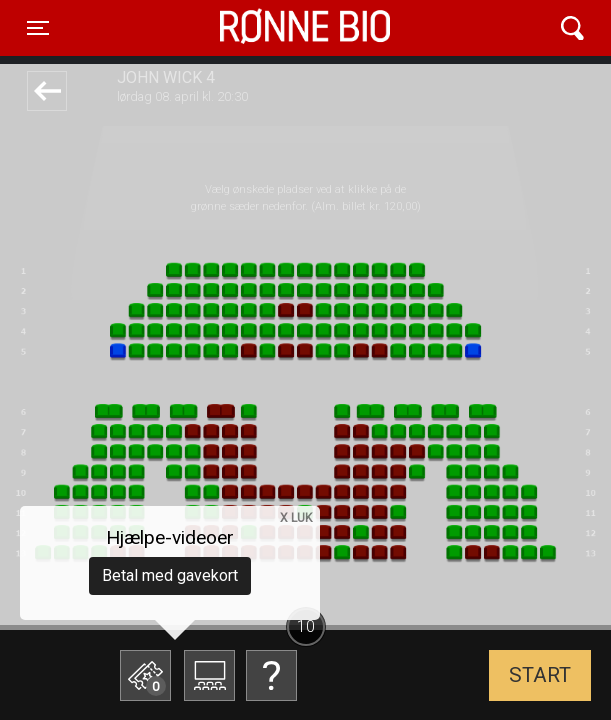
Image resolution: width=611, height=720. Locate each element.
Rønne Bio (274, 28)
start (540, 675)
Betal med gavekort (170, 575)
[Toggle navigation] (38, 28)
